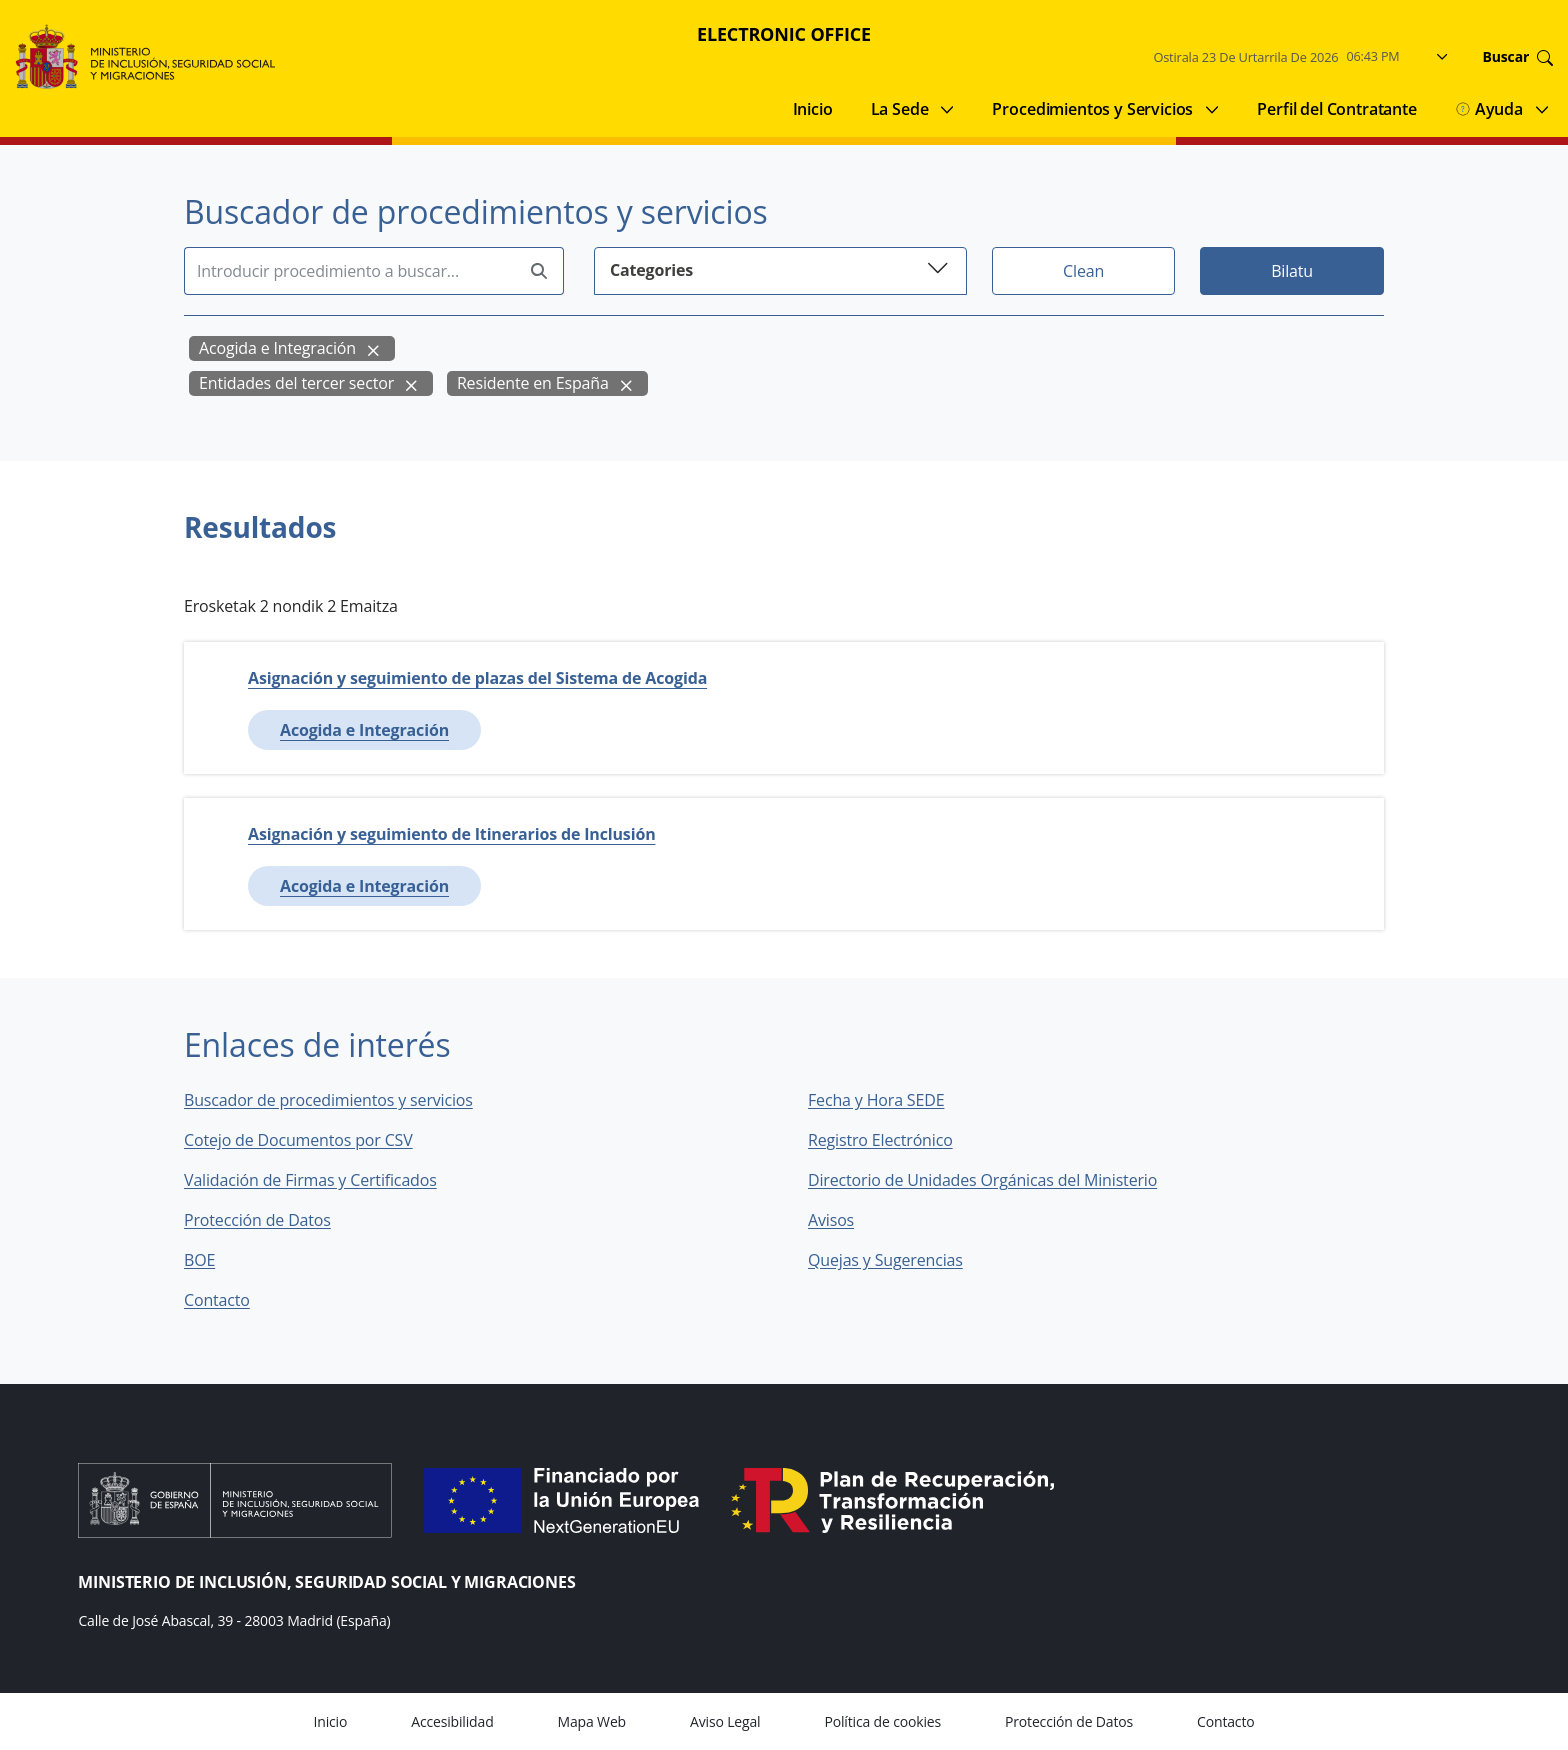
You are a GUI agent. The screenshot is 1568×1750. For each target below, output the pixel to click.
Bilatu (1292, 271)
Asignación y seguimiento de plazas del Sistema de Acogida (477, 678)
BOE (213, 1260)
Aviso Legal (725, 1721)
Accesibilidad (452, 1721)
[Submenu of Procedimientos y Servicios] (1212, 109)
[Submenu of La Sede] (947, 109)
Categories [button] (780, 268)
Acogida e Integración (277, 348)
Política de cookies (882, 1721)
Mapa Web (592, 1721)
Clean (1083, 271)
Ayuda (1489, 109)
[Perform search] (539, 271)
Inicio (813, 109)
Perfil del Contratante (1336, 109)
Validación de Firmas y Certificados (324, 1180)
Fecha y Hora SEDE (876, 1100)
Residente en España (533, 383)
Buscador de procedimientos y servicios (328, 1100)
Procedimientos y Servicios (1092, 109)
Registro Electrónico (880, 1140)
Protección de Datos (257, 1220)
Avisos (831, 1220)
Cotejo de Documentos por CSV (312, 1140)
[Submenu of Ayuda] (1542, 109)
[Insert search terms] (349, 271)
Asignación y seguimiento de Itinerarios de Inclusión (452, 834)
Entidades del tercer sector (296, 383)
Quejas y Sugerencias (885, 1260)
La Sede (900, 109)
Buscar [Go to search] (1518, 57)
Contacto (231, 1300)
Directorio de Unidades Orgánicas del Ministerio (982, 1180)
